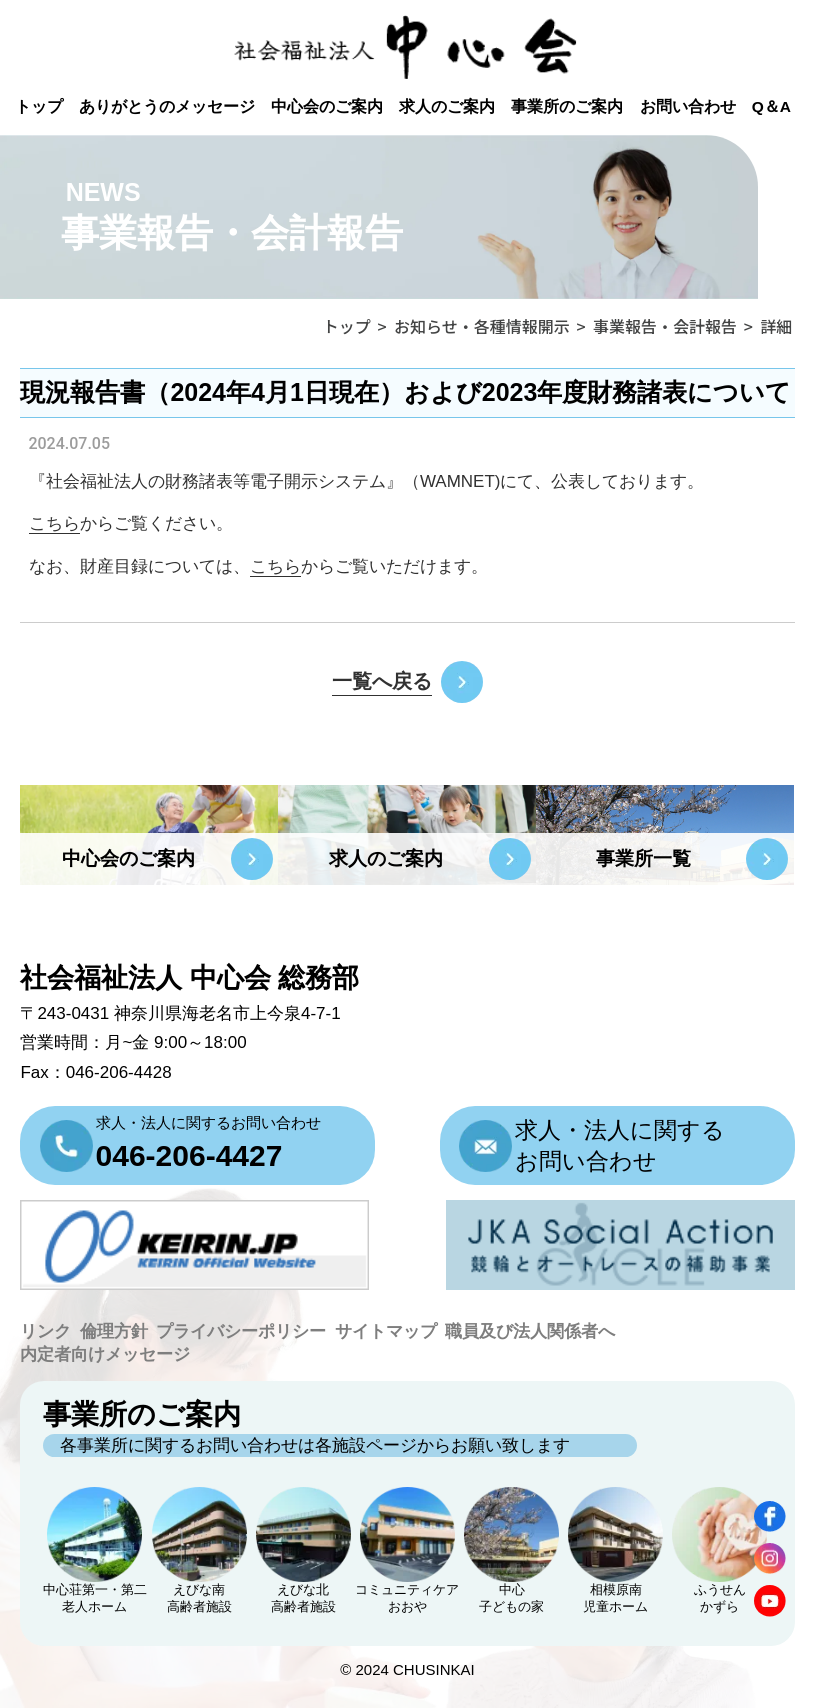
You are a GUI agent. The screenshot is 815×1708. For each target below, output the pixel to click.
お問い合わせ (688, 106)
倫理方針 (114, 1331)
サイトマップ (386, 1331)
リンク (45, 1331)
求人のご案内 (447, 106)
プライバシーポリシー (241, 1331)
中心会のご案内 (327, 106)
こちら (275, 566)
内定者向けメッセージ (105, 1354)
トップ (39, 106)
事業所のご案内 (567, 106)
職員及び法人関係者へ (530, 1331)
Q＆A (771, 106)
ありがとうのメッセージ (167, 106)
